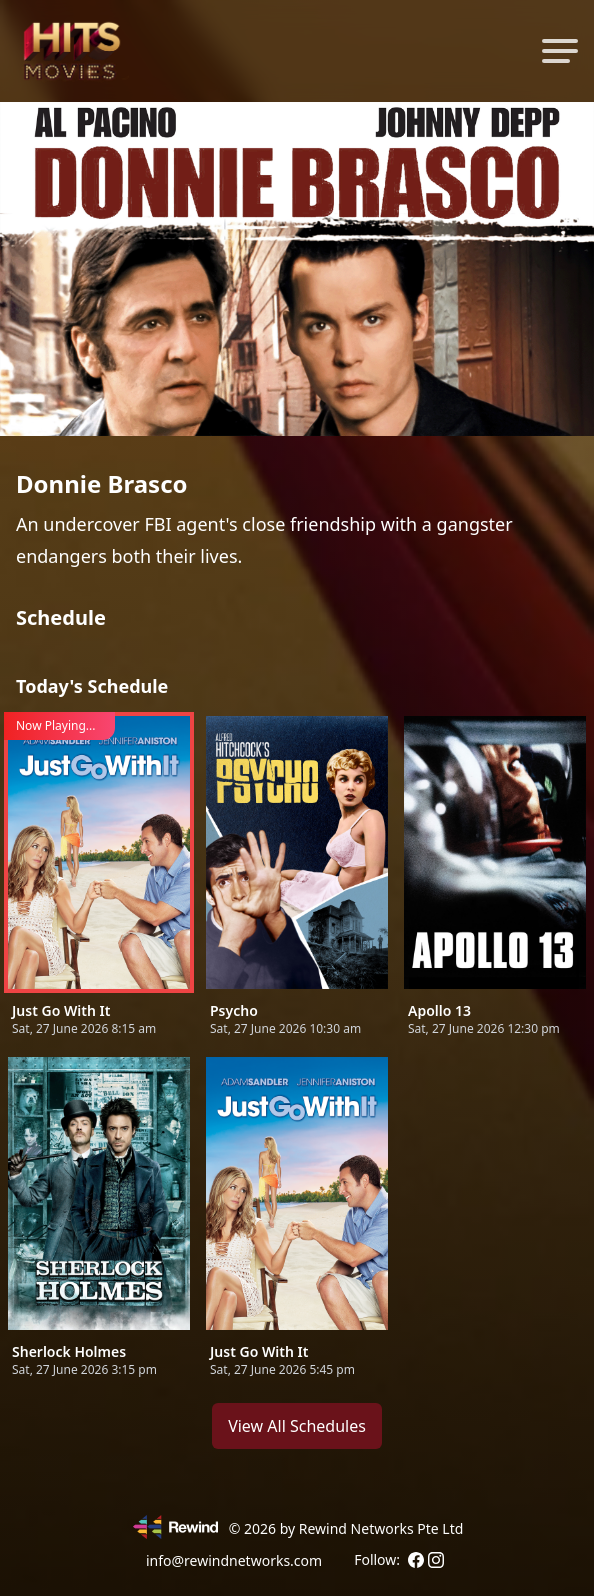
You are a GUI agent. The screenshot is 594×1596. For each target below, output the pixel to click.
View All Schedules (297, 1426)
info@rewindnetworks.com (234, 1560)
